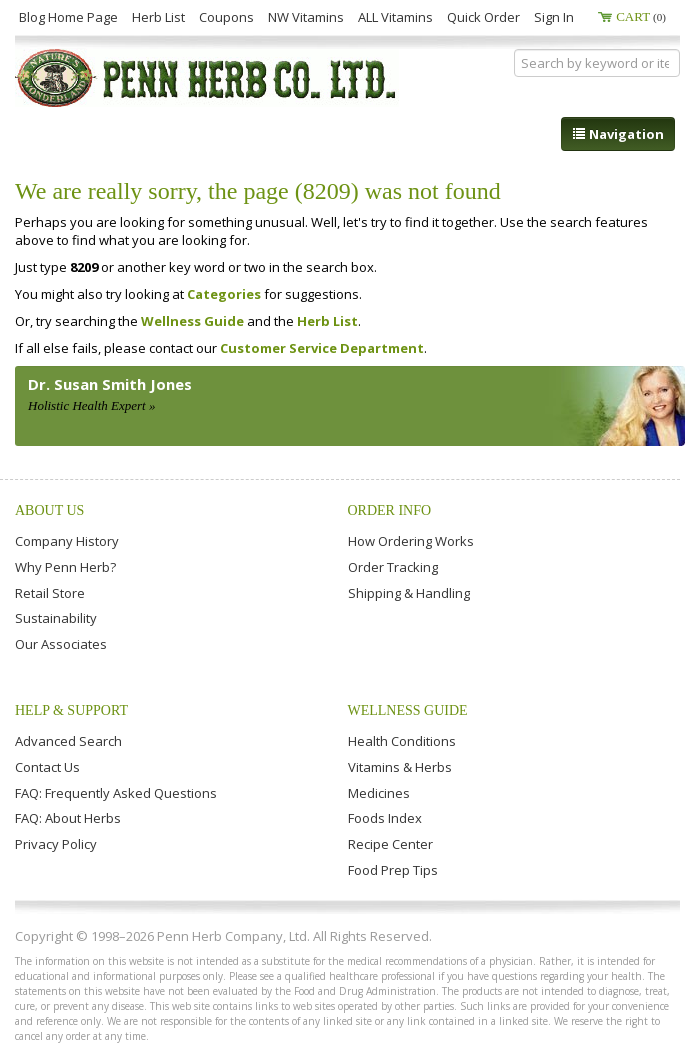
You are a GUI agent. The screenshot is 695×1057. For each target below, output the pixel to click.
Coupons (226, 17)
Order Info (390, 510)
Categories (224, 294)
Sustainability (56, 618)
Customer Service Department (322, 348)
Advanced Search (68, 741)
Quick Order (483, 17)
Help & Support (71, 710)
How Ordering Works (411, 541)
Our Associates (61, 644)
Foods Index (385, 818)
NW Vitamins (306, 17)
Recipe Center (390, 844)
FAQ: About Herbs (68, 818)
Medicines (379, 793)
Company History (67, 541)
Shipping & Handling (409, 593)
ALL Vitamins (395, 17)
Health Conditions (402, 741)
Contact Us (47, 767)
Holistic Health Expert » (91, 405)
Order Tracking (393, 567)
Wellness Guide (192, 321)
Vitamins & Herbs (400, 767)
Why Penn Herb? (65, 567)
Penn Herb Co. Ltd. (207, 78)
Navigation (618, 134)
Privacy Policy (56, 844)
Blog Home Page (68, 17)
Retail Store (50, 593)
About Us (49, 510)
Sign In (554, 17)
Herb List (158, 17)
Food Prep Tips (393, 870)
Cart (641, 16)
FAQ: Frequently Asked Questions (116, 793)
